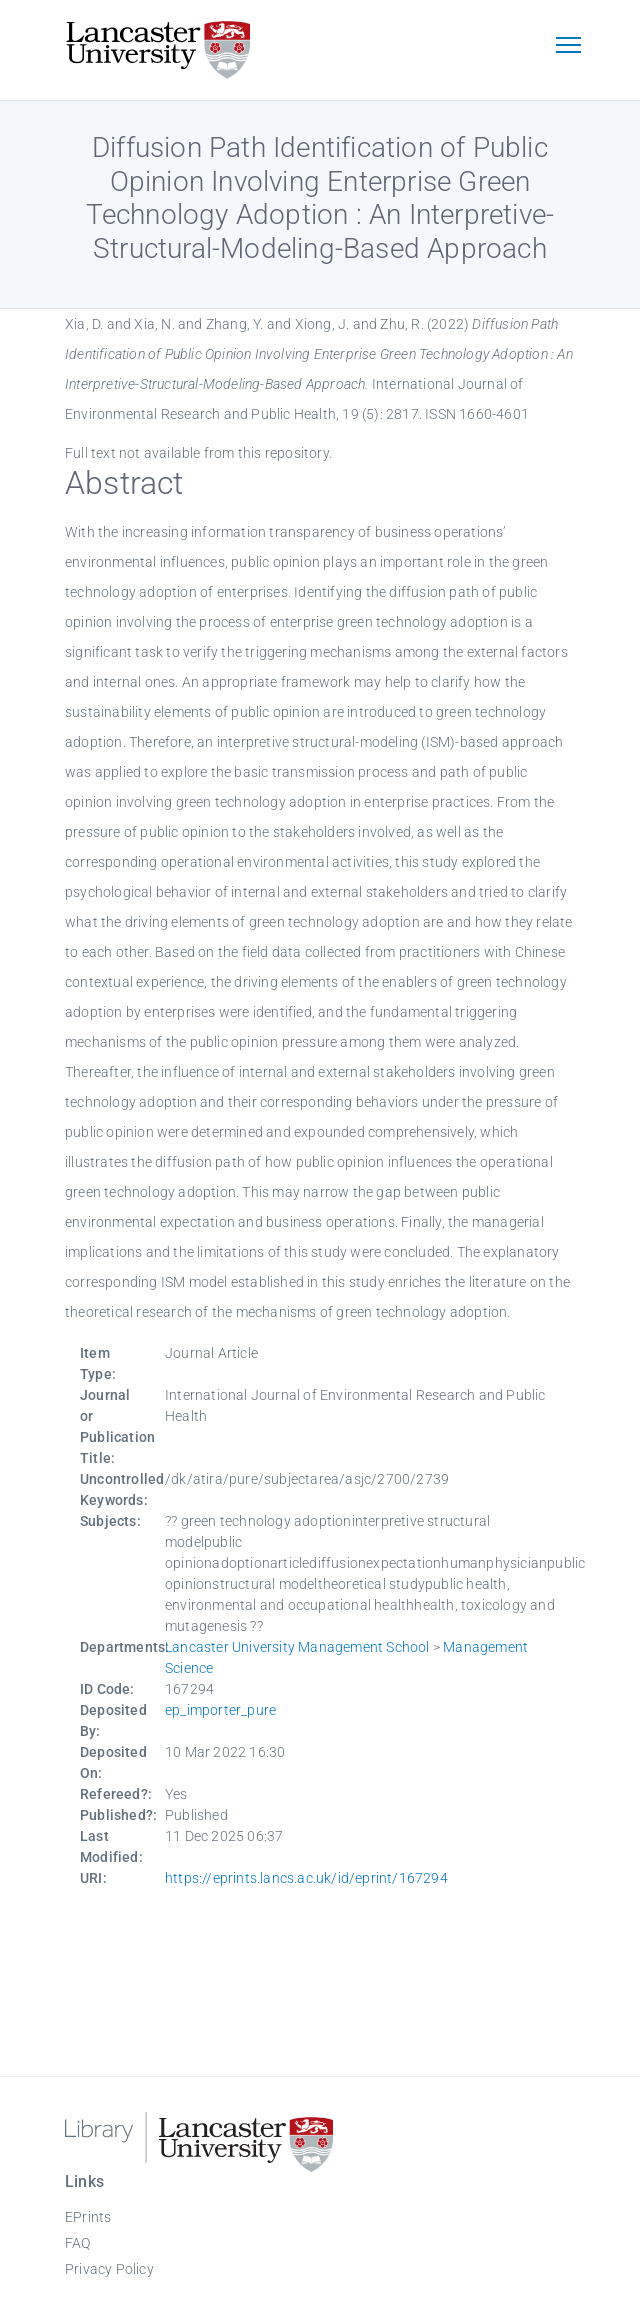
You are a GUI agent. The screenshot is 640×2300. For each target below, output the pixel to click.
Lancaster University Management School (297, 1647)
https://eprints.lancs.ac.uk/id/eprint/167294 (306, 1878)
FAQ (78, 2243)
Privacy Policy (109, 2269)
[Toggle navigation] (568, 47)
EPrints (88, 2217)
